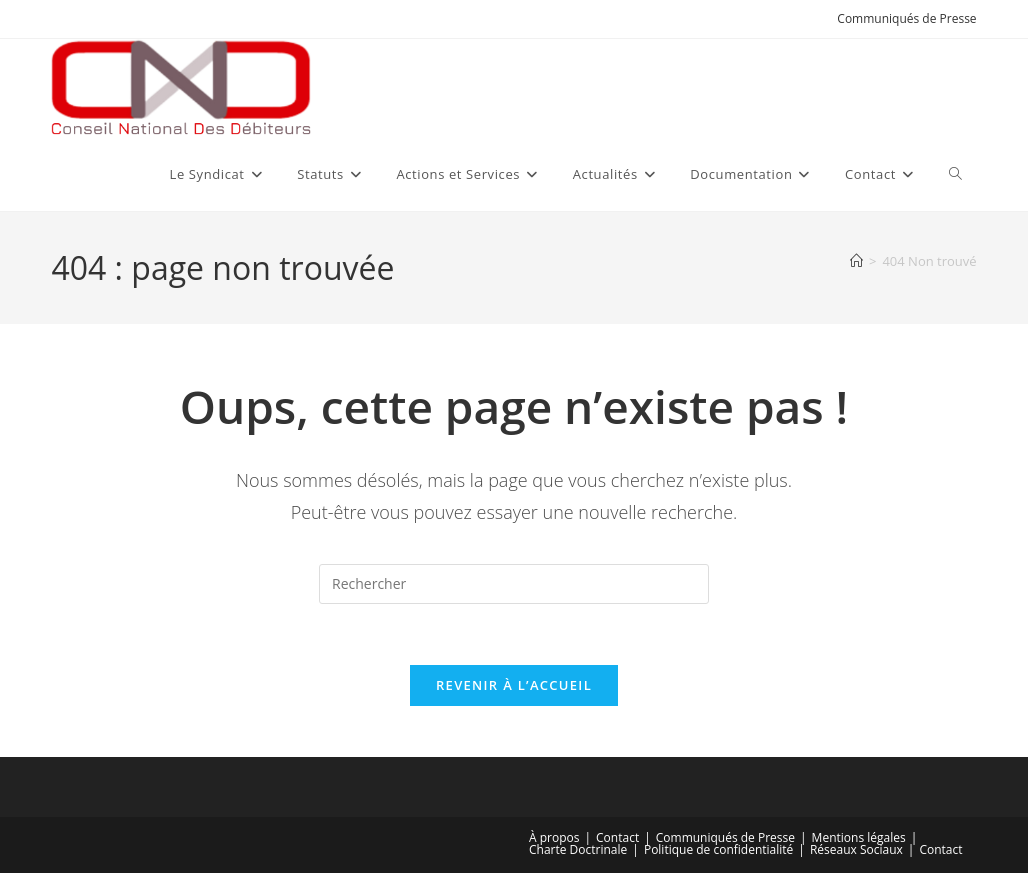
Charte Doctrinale (578, 849)
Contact (617, 837)
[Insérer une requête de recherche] (514, 584)
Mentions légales (859, 837)
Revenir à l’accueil (514, 685)
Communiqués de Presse (906, 18)
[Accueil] (856, 261)
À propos (554, 837)
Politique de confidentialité (718, 849)
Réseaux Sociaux (856, 849)
